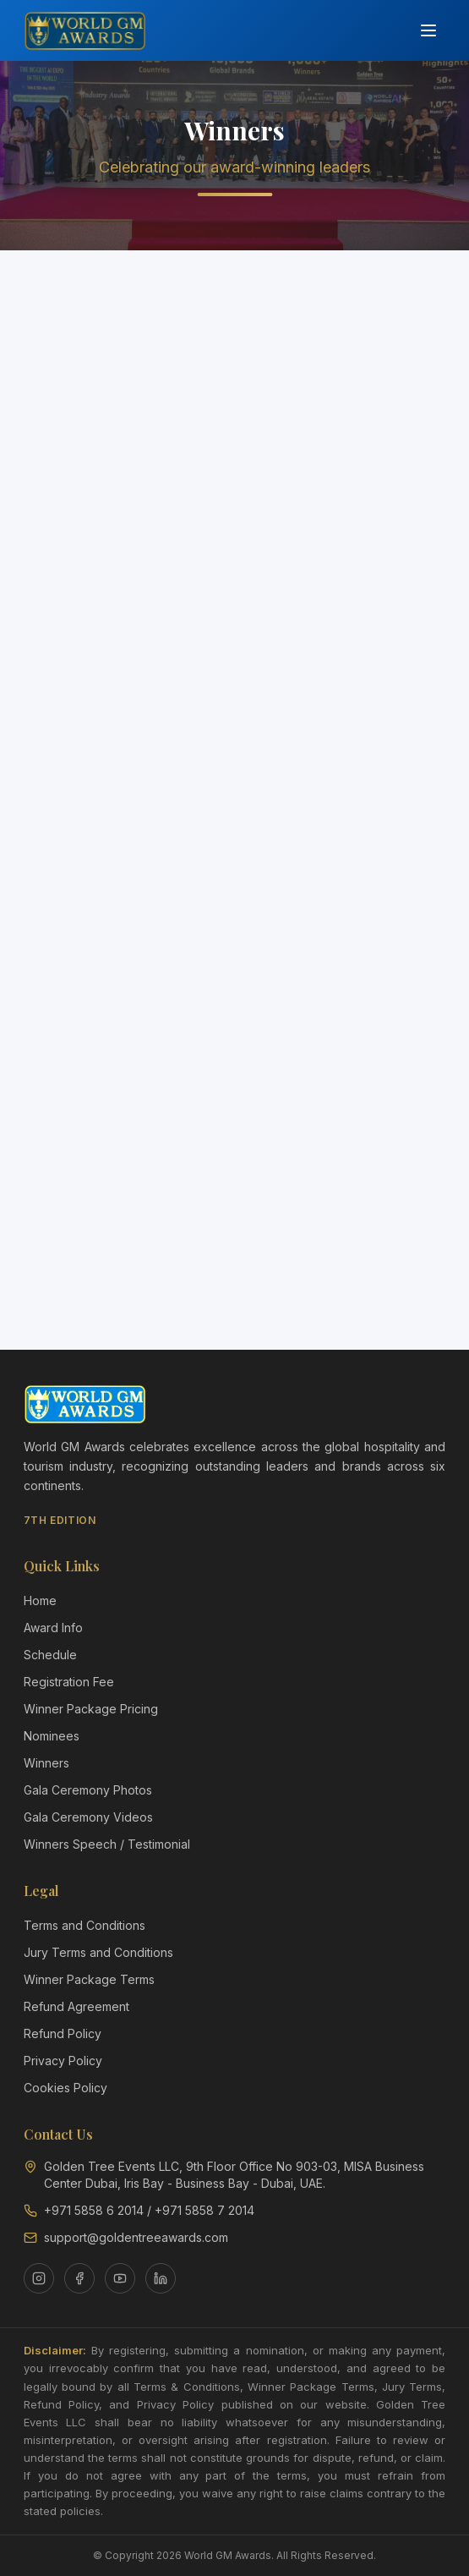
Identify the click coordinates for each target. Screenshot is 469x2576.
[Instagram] (39, 2278)
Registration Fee (69, 1681)
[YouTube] (120, 2278)
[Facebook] (79, 2278)
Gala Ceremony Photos (88, 1790)
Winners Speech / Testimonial (107, 1844)
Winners (46, 1763)
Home (40, 1600)
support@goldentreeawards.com (136, 2237)
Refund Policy (62, 2033)
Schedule (50, 1654)
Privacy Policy (63, 2060)
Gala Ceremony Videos (88, 1817)
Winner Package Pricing (91, 1709)
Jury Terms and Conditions (98, 1952)
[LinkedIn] (160, 2278)
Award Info (53, 1627)
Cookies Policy (65, 2087)
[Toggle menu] (428, 30)
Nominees (51, 1736)
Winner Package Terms (89, 1979)
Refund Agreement (76, 2006)
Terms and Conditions (84, 1925)
